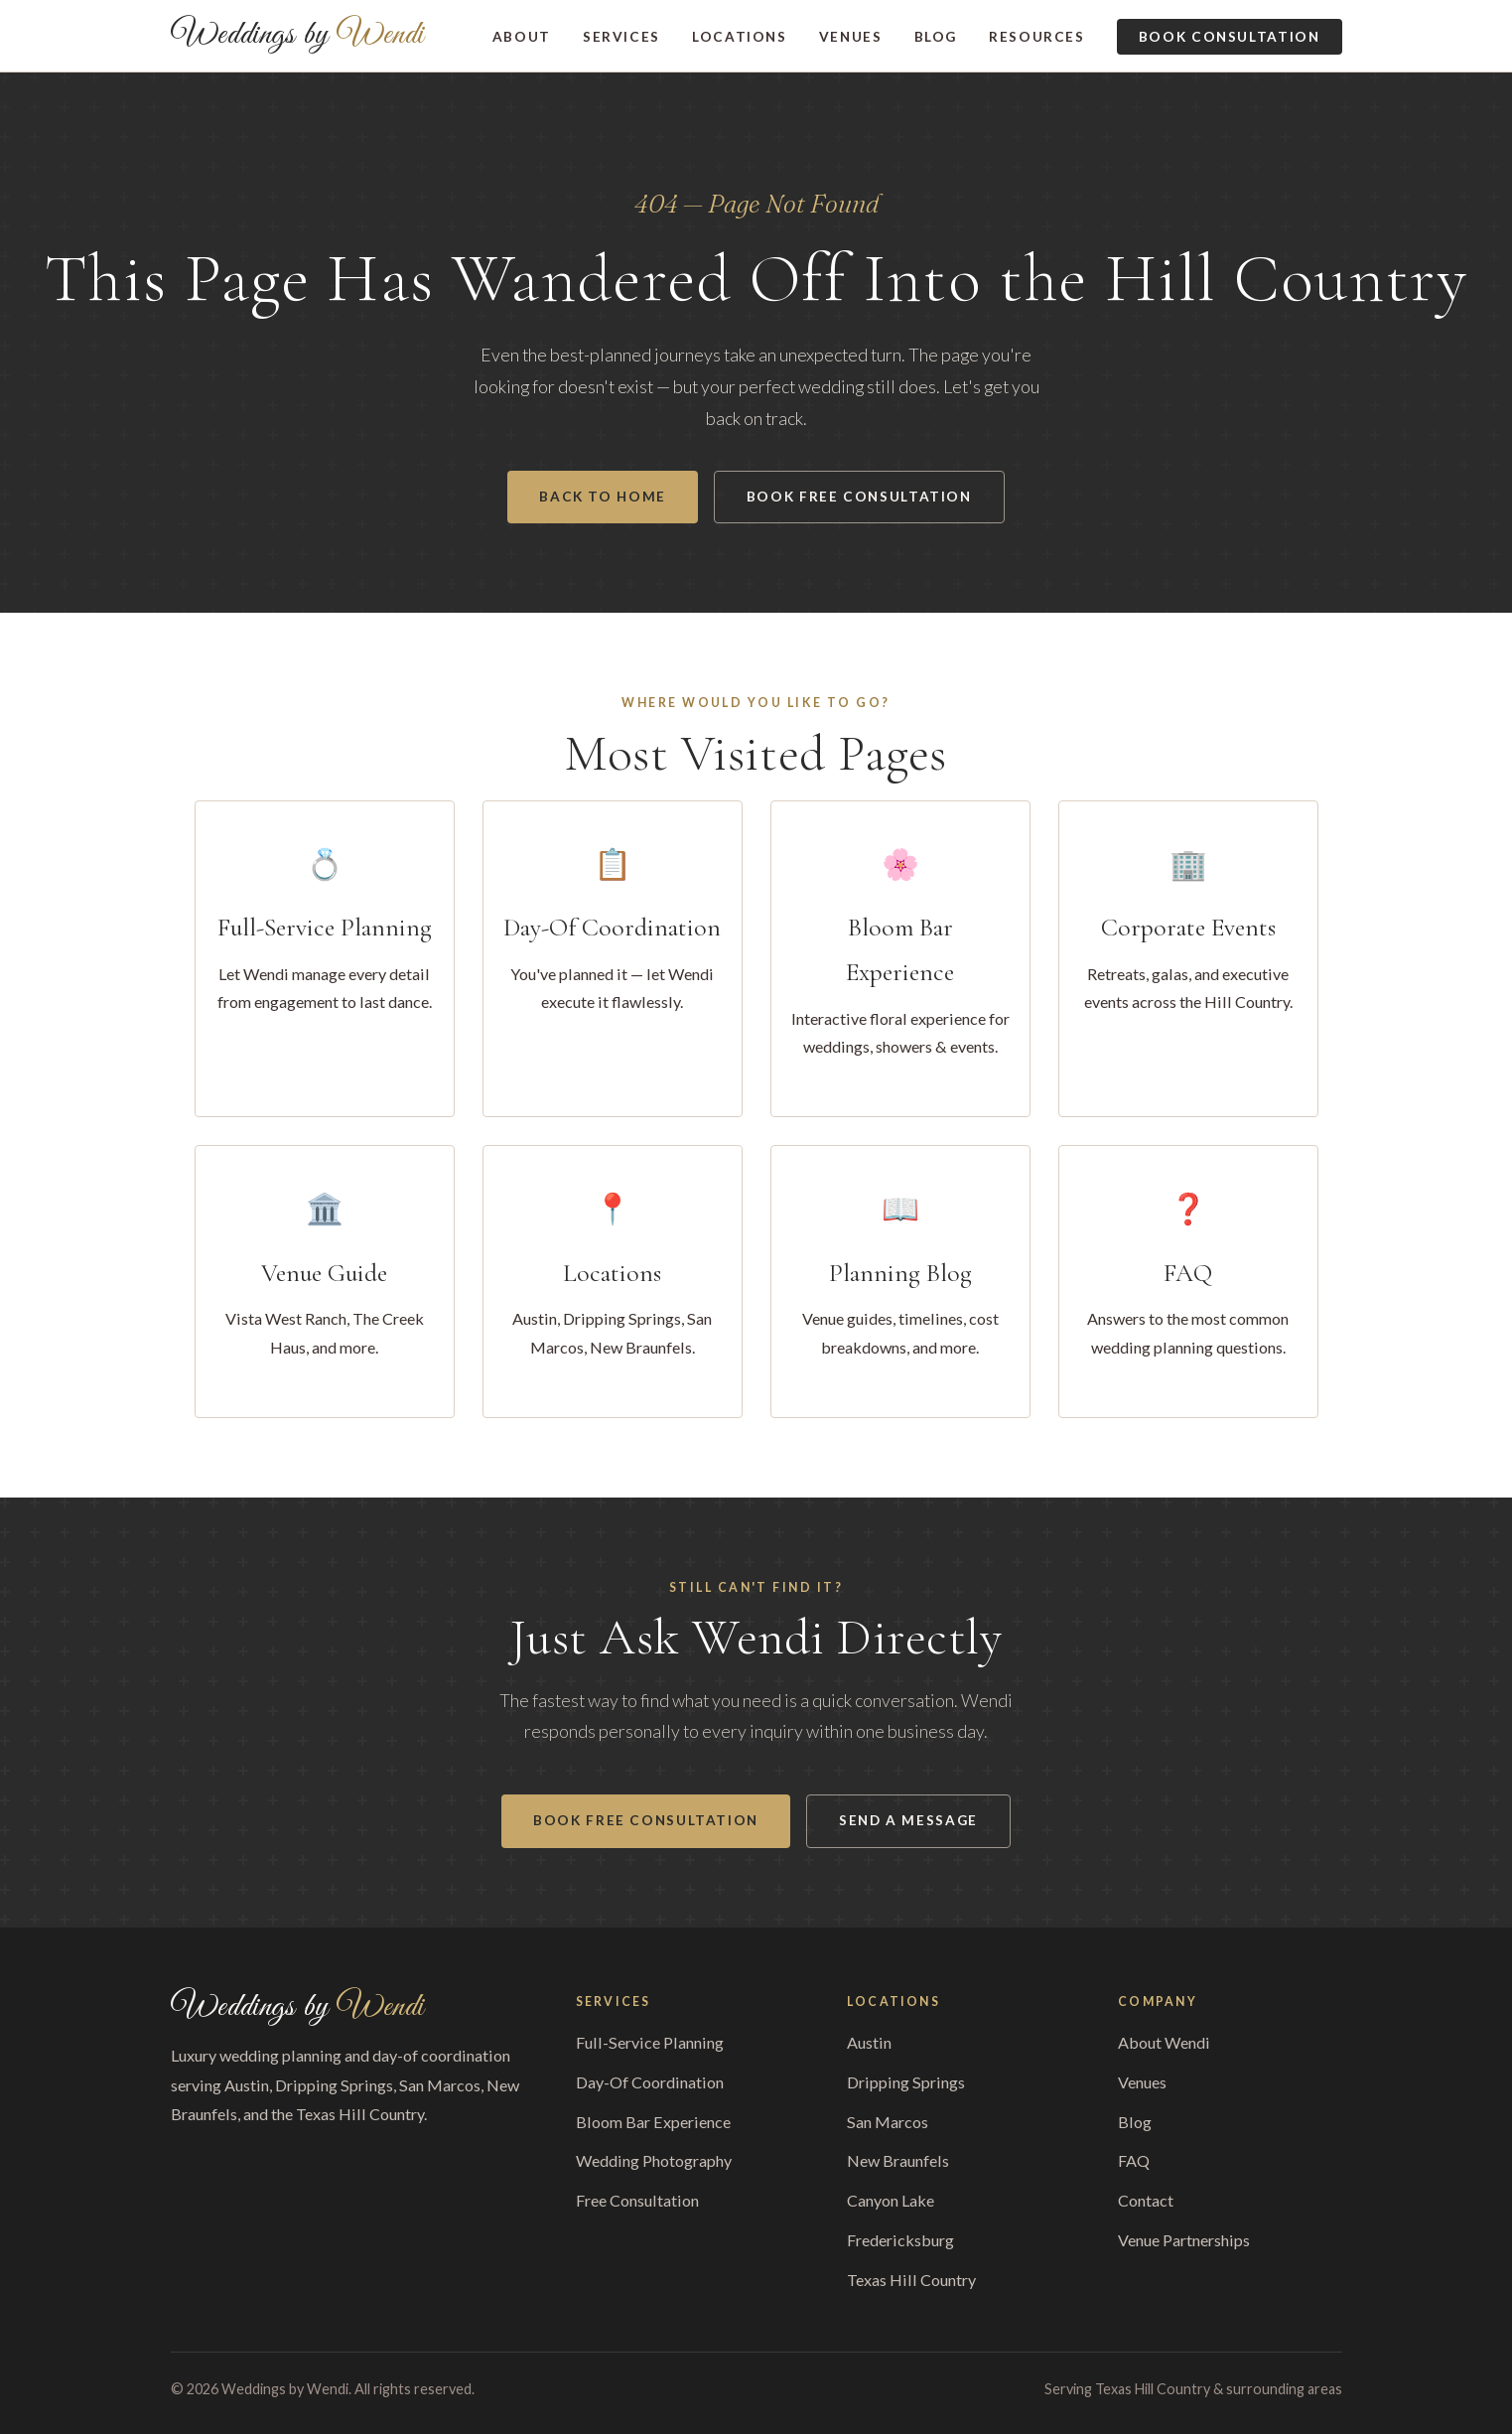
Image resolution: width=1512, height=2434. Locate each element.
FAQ (1134, 2160)
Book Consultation (1229, 37)
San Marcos (887, 2121)
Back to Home (602, 496)
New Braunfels (898, 2160)
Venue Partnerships (1184, 2239)
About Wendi (1164, 2042)
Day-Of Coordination (650, 2082)
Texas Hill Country (911, 2279)
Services (621, 37)
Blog (936, 37)
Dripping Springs (906, 2082)
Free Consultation (637, 2200)
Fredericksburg (900, 2239)
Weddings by (298, 36)
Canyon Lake (890, 2200)
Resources (1037, 37)
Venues (851, 37)
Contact (1145, 2200)
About (521, 37)
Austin (869, 2042)
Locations (739, 37)
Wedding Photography (654, 2160)
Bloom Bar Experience (653, 2121)
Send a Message (908, 1820)
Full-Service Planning (650, 2042)
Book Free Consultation (859, 496)
